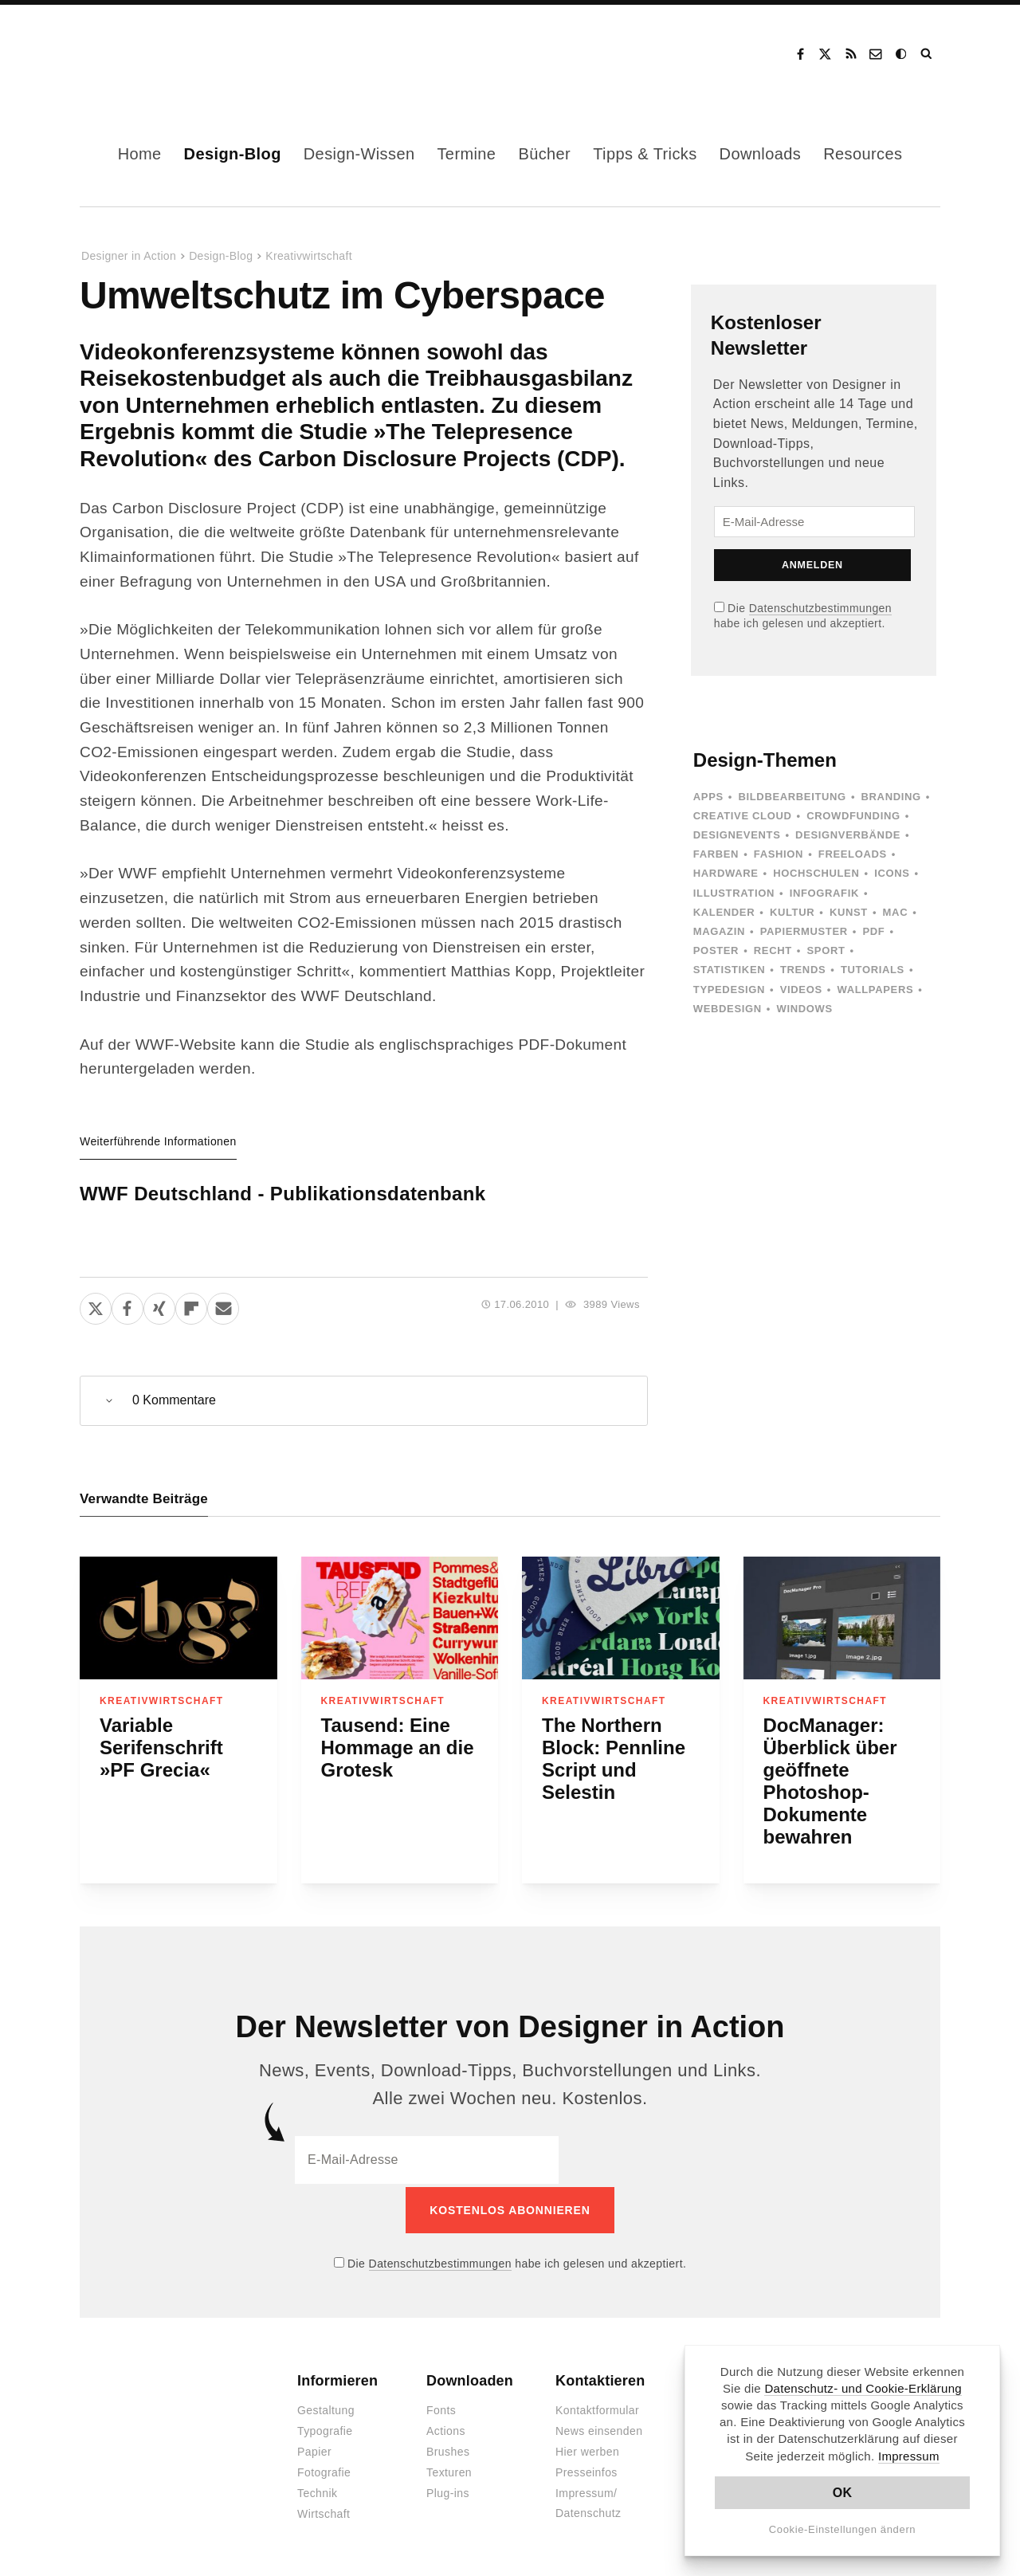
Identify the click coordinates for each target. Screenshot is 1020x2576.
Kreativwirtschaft (308, 255)
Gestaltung (326, 2407)
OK (843, 2492)
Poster (716, 950)
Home (140, 154)
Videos (801, 989)
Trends (803, 970)
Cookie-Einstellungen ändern (842, 2529)
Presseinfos (586, 2470)
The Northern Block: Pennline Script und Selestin (613, 1758)
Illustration (734, 893)
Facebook (800, 54)
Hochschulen (816, 873)
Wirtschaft (323, 2511)
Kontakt (877, 54)
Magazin (719, 931)
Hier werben (587, 2449)
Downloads (761, 154)
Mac (895, 912)
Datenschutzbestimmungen (820, 608)
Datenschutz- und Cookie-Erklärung (863, 2388)
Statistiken (729, 970)
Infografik (824, 893)
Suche (928, 54)
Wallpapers (875, 989)
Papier (314, 2449)
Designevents (737, 835)
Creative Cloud (742, 816)
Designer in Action (163, 54)
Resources (862, 154)
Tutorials (872, 970)
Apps (708, 797)
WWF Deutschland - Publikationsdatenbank (283, 1193)
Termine (466, 154)
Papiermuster (804, 931)
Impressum (909, 2456)
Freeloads (852, 854)
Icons (891, 873)
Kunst (849, 912)
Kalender (724, 912)
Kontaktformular (597, 2407)
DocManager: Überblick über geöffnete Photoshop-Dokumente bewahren (830, 1781)
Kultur (792, 912)
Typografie (325, 2428)
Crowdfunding (853, 816)
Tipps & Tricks (644, 154)
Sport (826, 950)
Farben (716, 854)
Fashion (778, 854)
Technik (317, 2490)
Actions (445, 2428)
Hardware (726, 873)
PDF (873, 931)
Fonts (441, 2407)
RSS (851, 54)
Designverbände (847, 835)
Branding (891, 797)
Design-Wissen (359, 154)
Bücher (544, 154)
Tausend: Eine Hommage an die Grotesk (397, 1747)
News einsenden (598, 2428)
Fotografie (324, 2470)
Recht (773, 950)
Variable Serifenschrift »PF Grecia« (161, 1747)
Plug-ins (447, 2490)
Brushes (447, 2449)
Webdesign (727, 1009)
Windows (804, 1009)
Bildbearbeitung (791, 797)
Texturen (449, 2470)
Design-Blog (232, 154)
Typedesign (729, 989)
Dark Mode (902, 54)
